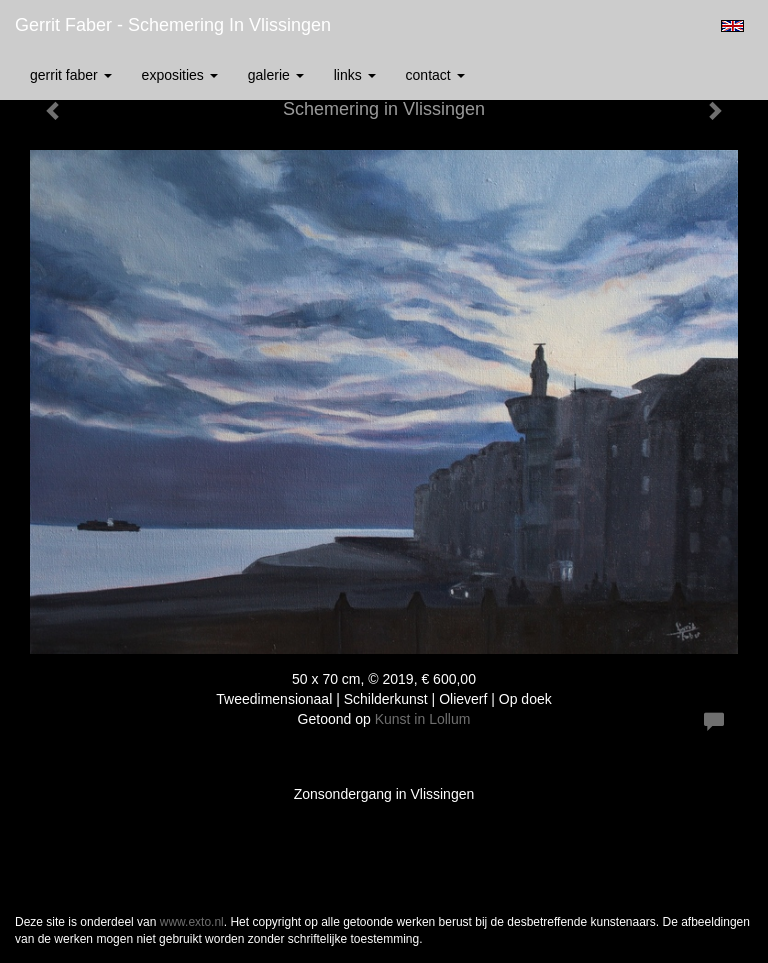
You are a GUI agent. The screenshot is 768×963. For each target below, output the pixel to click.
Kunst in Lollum (423, 719)
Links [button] (355, 75)
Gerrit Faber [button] (71, 75)
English (732, 26)
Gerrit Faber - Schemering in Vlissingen (173, 25)
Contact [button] (435, 75)
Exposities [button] (180, 75)
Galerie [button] (276, 75)
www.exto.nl (192, 922)
